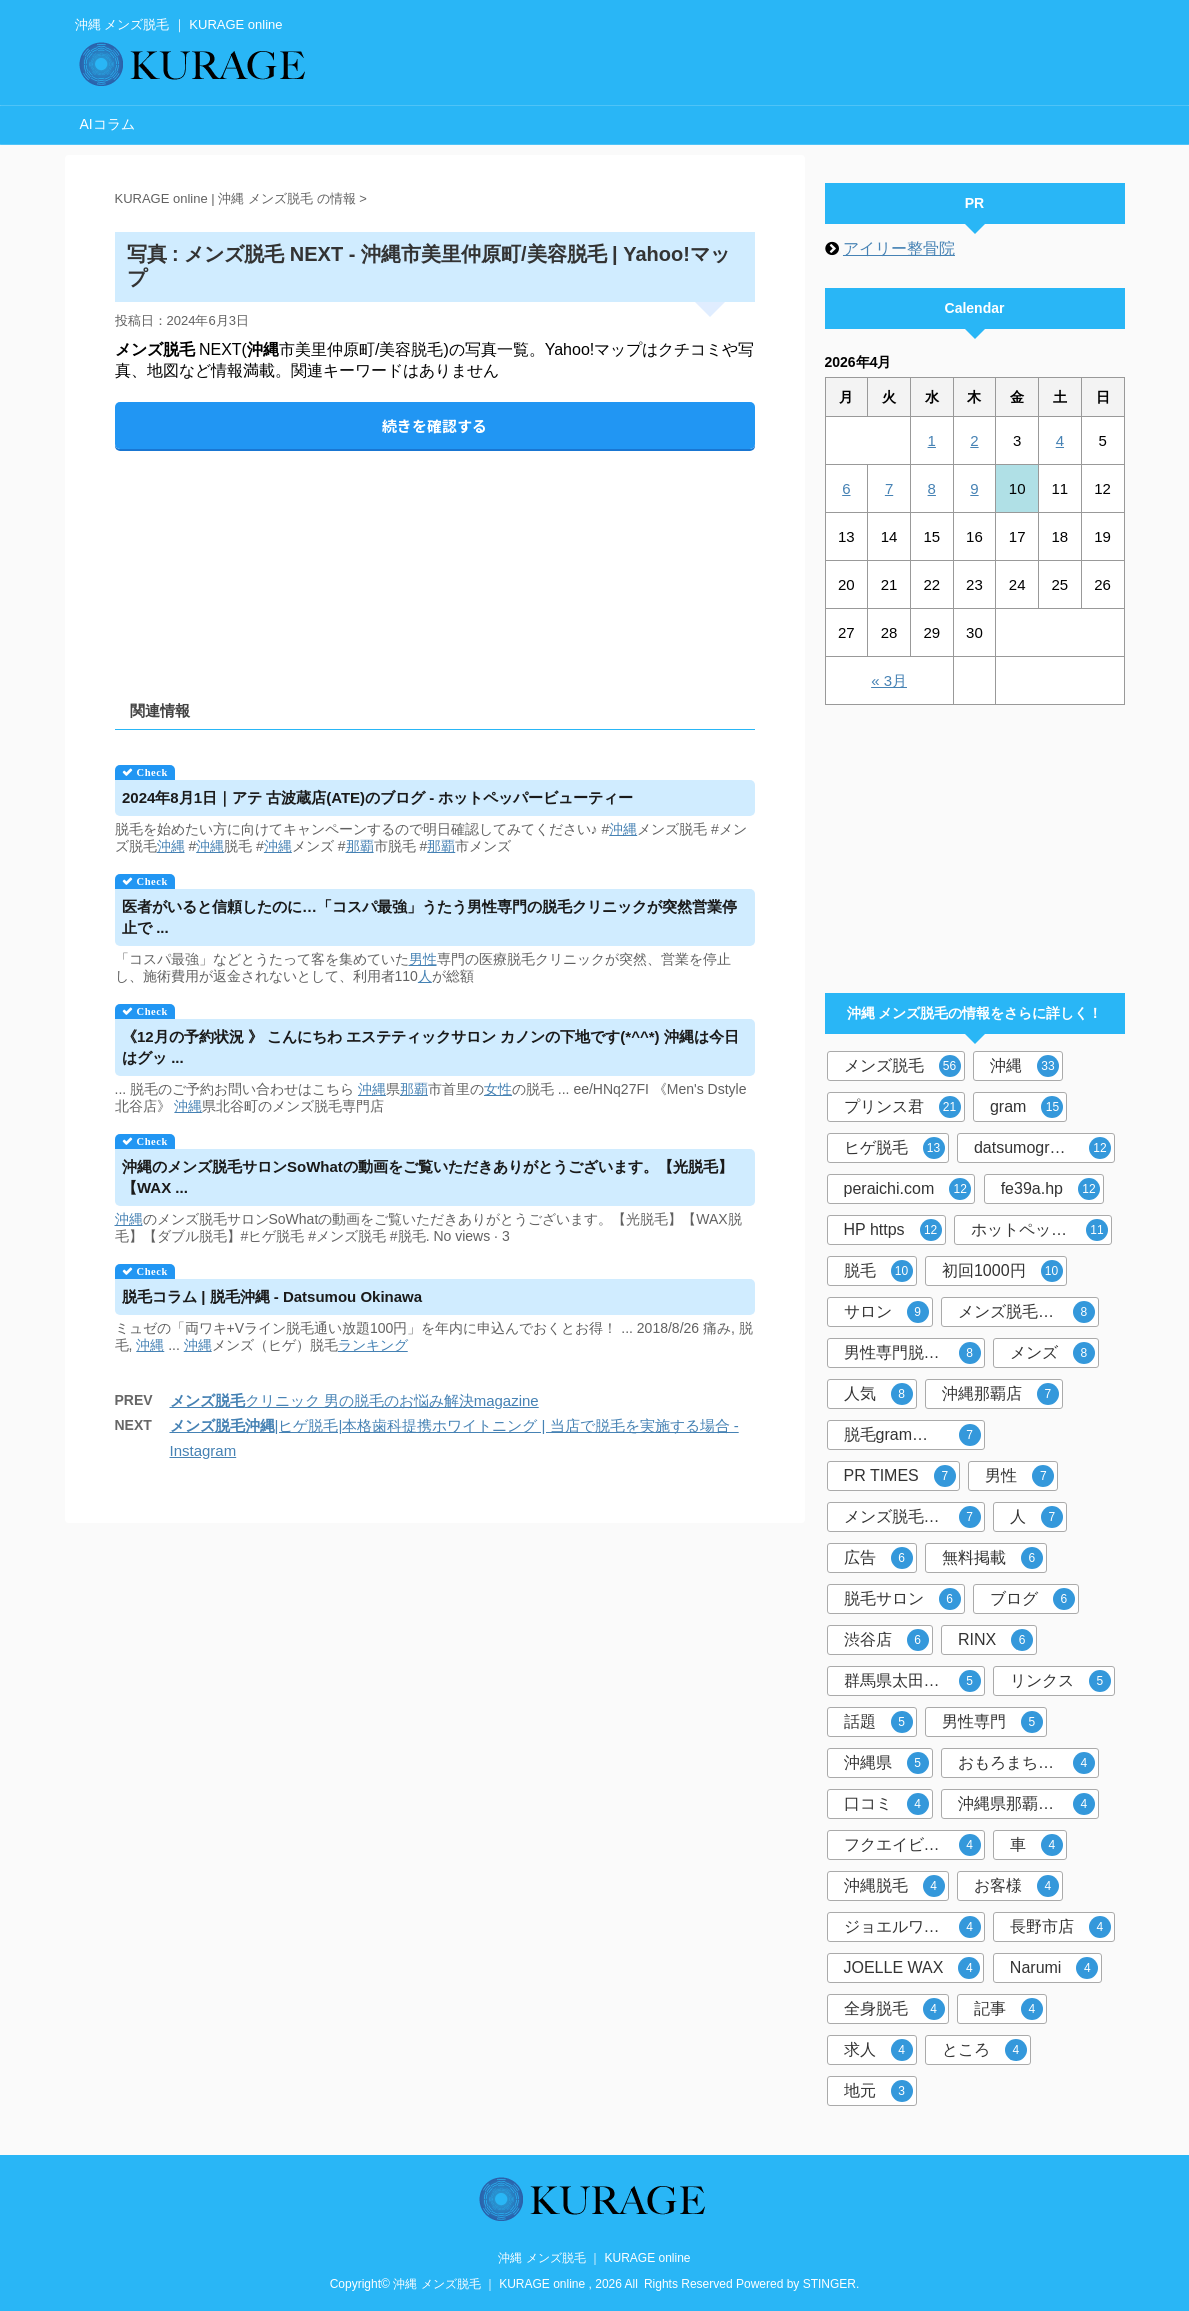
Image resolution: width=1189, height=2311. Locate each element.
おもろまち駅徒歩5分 (1028, 1763)
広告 (878, 1558)
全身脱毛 (894, 2009)
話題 (878, 1722)
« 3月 (889, 680)
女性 (498, 1089)
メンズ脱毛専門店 (1026, 1312)
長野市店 (1060, 1927)
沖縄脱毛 (894, 1886)
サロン (886, 1312)
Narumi (1054, 1968)
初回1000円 (1002, 1271)
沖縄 (623, 829)
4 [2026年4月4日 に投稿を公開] (1060, 440)
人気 (878, 1394)
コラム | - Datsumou (272, 1296)
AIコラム (107, 124)
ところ (984, 2050)
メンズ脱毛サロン (912, 1517)
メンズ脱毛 (902, 1066)
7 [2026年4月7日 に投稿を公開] (889, 488)
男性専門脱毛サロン (914, 1353)
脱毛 (878, 1271)
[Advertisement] (435, 558)
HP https (893, 1230)
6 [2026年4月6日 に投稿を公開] (846, 488)
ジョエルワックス (912, 1927)
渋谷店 (886, 1640)
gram (1026, 1107)
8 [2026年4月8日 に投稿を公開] (932, 488)
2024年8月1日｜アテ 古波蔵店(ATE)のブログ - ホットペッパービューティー (377, 797)
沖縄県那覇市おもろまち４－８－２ (1028, 1804)
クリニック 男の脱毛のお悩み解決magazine (354, 1400)
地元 (878, 2091)
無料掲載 (992, 1558)
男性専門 (992, 1722)
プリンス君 (902, 1107)
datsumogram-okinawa (1044, 1148)
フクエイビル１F (912, 1845)
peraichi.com (908, 1189)
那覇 (360, 846)
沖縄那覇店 (1000, 1394)
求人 (878, 2050)
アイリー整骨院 (899, 248)
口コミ (886, 1804)
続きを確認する (434, 425)
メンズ (1052, 1353)
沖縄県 (886, 1763)
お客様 (1016, 1886)
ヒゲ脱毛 (894, 1148)
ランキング (373, 1345)
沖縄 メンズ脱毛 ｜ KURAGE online (594, 2258)
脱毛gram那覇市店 (912, 1435)
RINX (995, 1640)
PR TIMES (900, 1476)
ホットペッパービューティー (1041, 1230)
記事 (1008, 2009)
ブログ (1032, 1599)
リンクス (1060, 1681)
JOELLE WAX (912, 1968)
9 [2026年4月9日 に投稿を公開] (974, 488)
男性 (423, 959)
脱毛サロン (902, 1599)
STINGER (829, 2284)
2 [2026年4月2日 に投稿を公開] (974, 440)
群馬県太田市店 (912, 1681)
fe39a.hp (1050, 1189)
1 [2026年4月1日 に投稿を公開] (932, 440)
